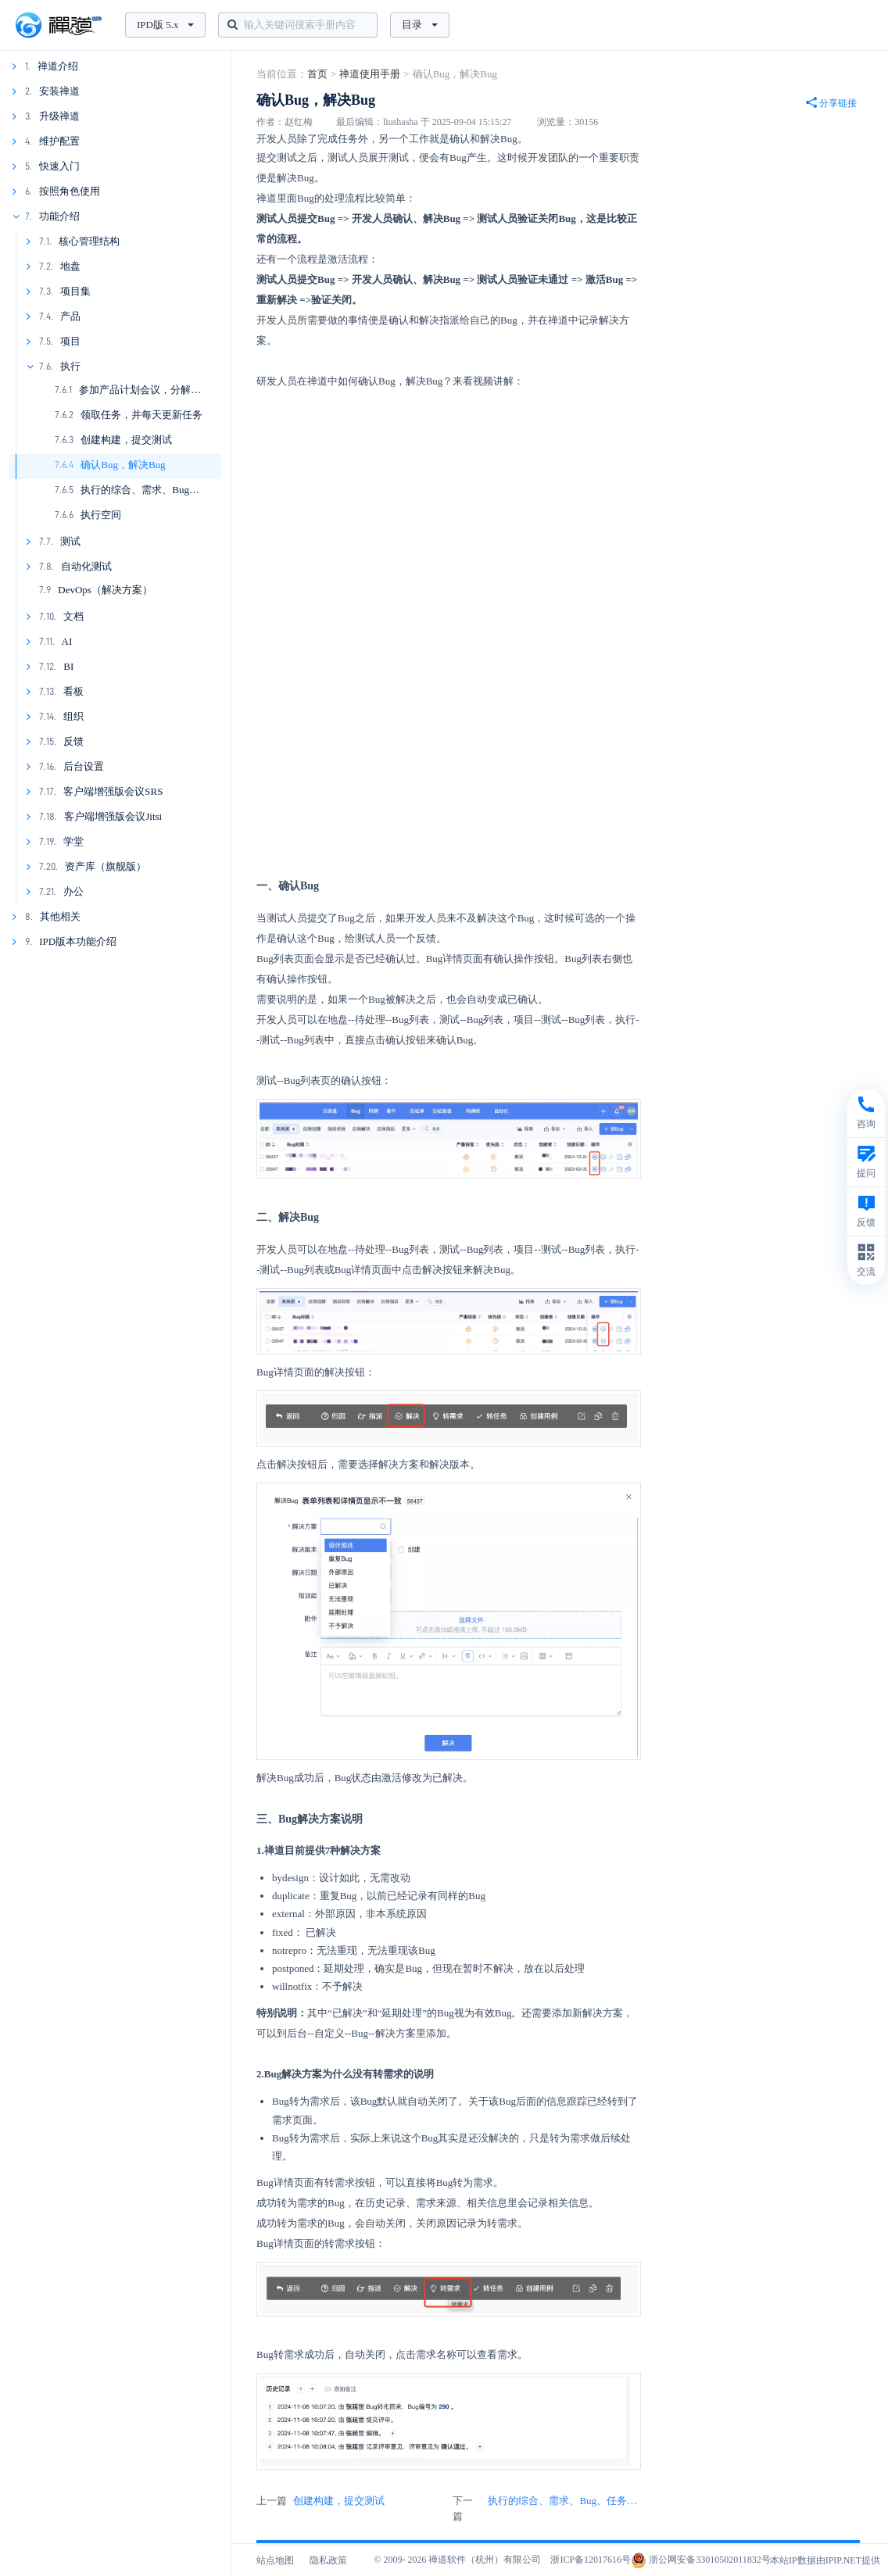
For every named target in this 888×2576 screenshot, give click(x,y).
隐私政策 (328, 2560)
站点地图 (275, 2560)
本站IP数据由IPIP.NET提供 (825, 2560)
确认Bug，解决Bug (123, 464)
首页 (317, 74)
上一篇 (320, 2501)
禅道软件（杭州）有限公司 (484, 2559)
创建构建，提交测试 (126, 439)
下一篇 (547, 2508)
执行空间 (101, 515)
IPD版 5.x (165, 24)
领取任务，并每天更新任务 (141, 414)
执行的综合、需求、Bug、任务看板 (160, 490)
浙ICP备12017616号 (590, 2559)
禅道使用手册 (369, 74)
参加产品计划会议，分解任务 (145, 389)
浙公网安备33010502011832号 (701, 2559)
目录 (420, 24)
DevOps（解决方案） (105, 590)
